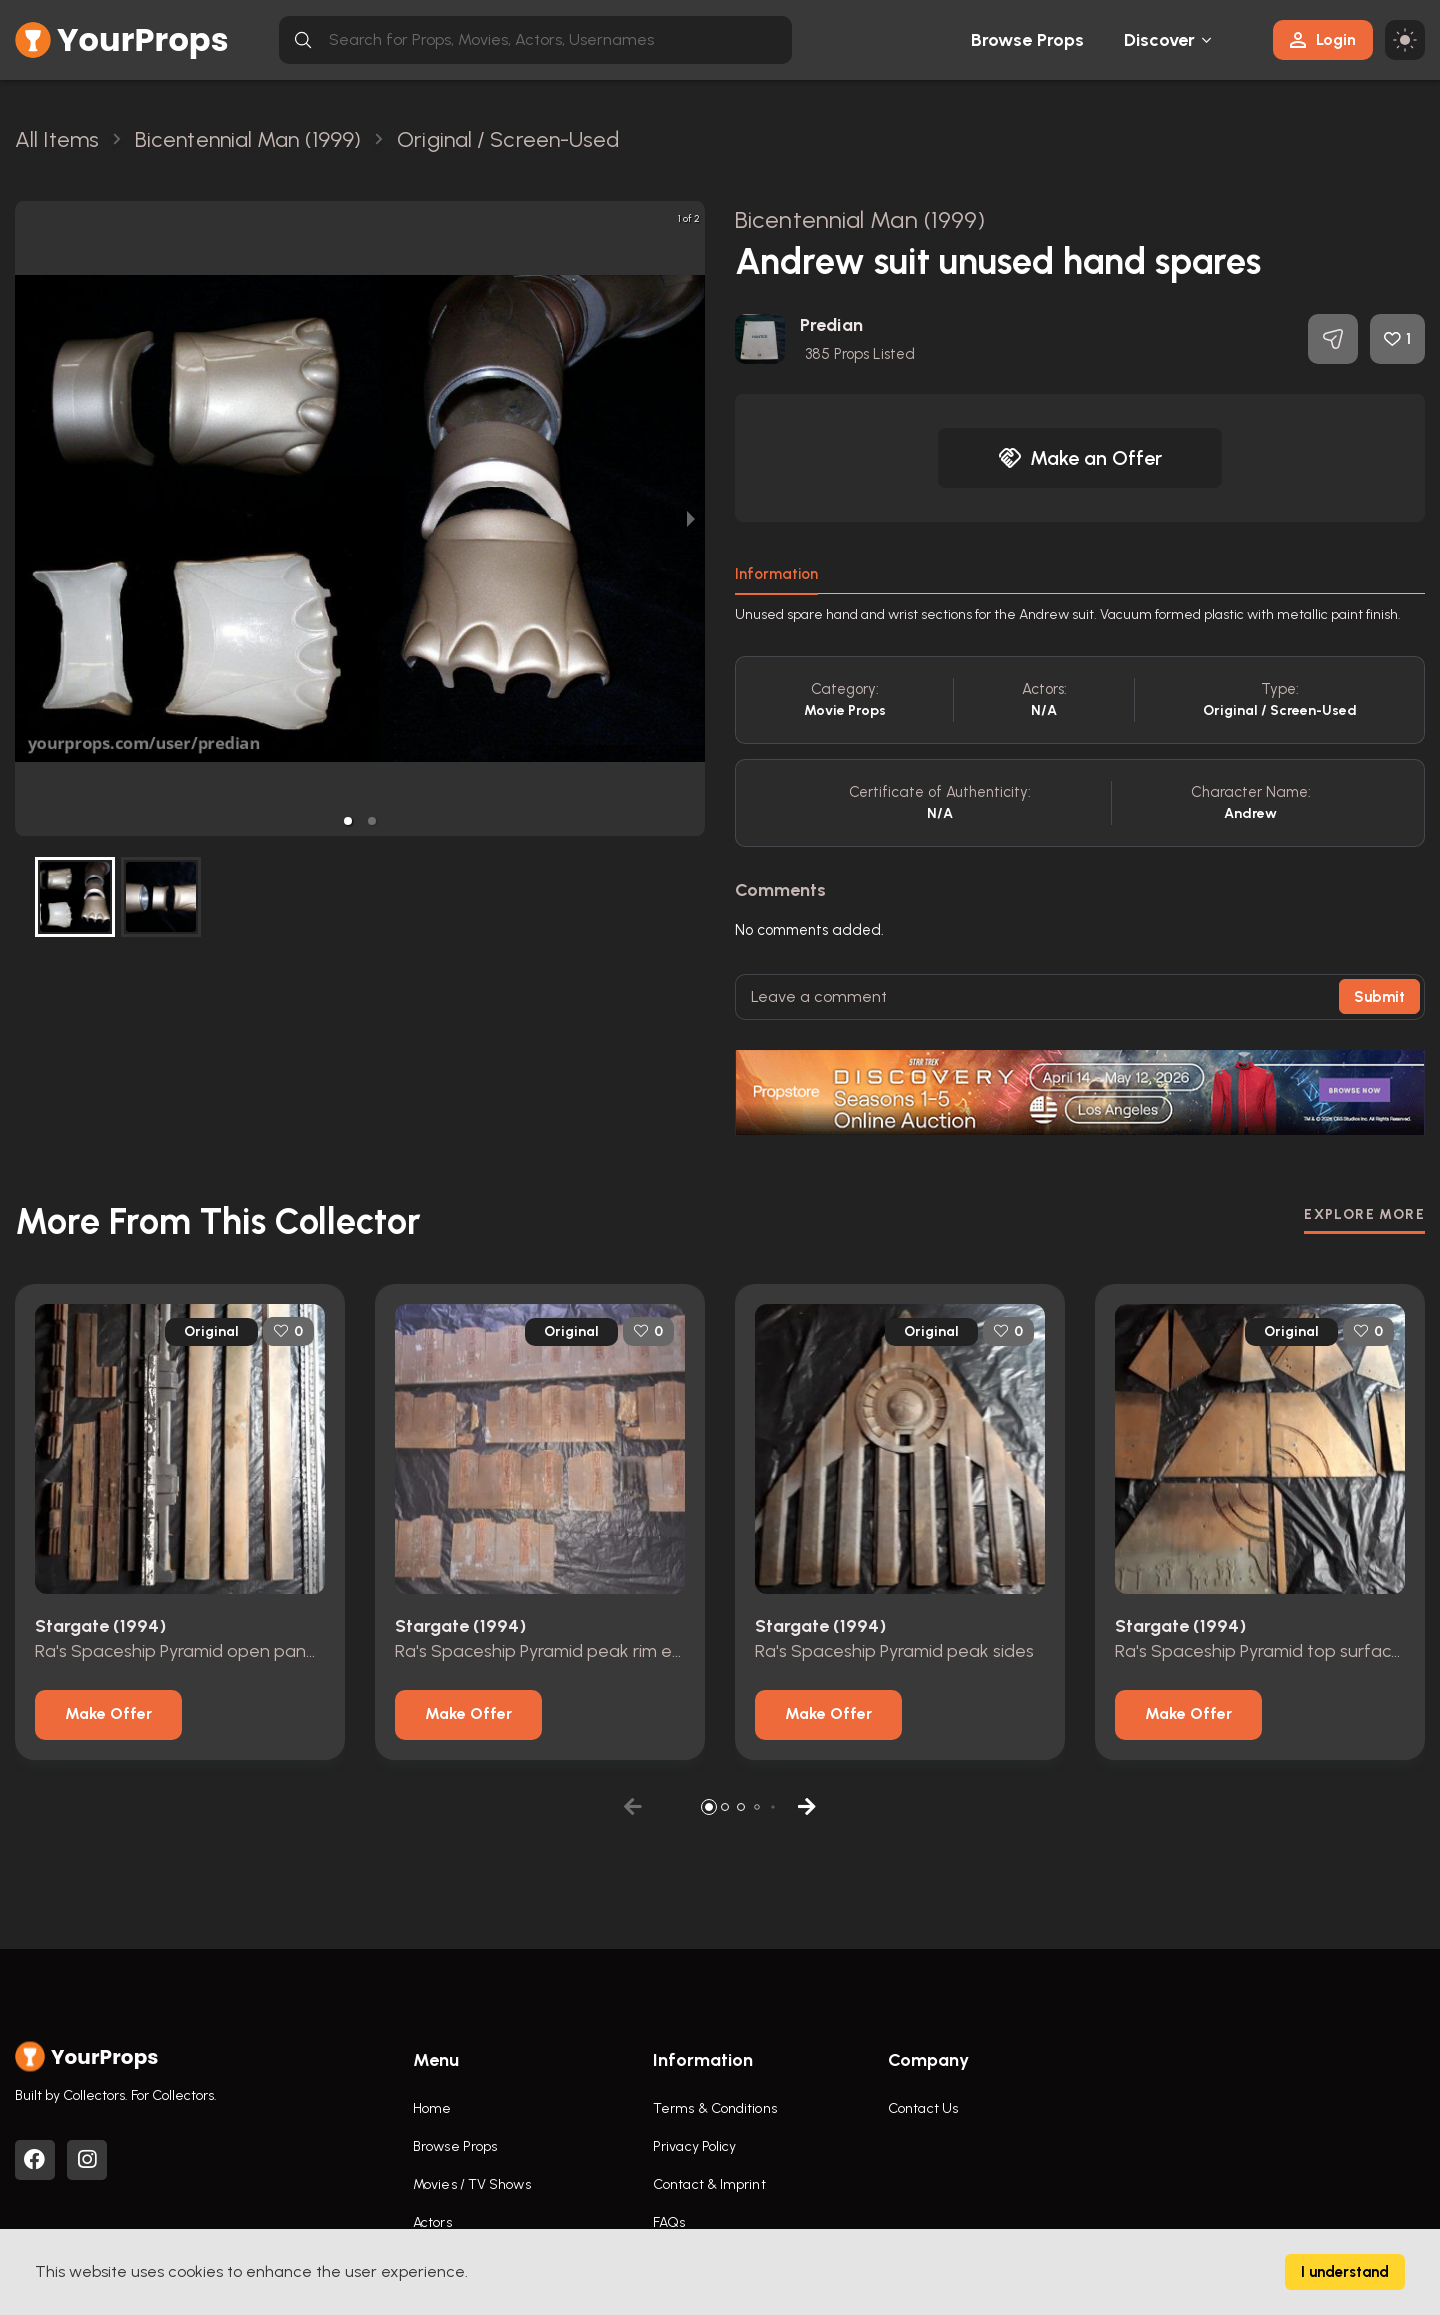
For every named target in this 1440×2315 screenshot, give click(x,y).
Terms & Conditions (715, 2108)
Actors (432, 2222)
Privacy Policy (694, 2146)
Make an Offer (1080, 458)
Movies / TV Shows (472, 2184)
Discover (1160, 40)
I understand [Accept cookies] (1345, 2272)
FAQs (669, 2222)
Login (1323, 39)
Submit (1379, 997)
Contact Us (923, 2108)
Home (432, 2108)
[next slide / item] (691, 518)
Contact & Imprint (709, 2184)
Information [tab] (776, 574)
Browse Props (1027, 40)
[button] (348, 821)
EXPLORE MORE (1364, 1214)
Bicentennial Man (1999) (860, 219)
